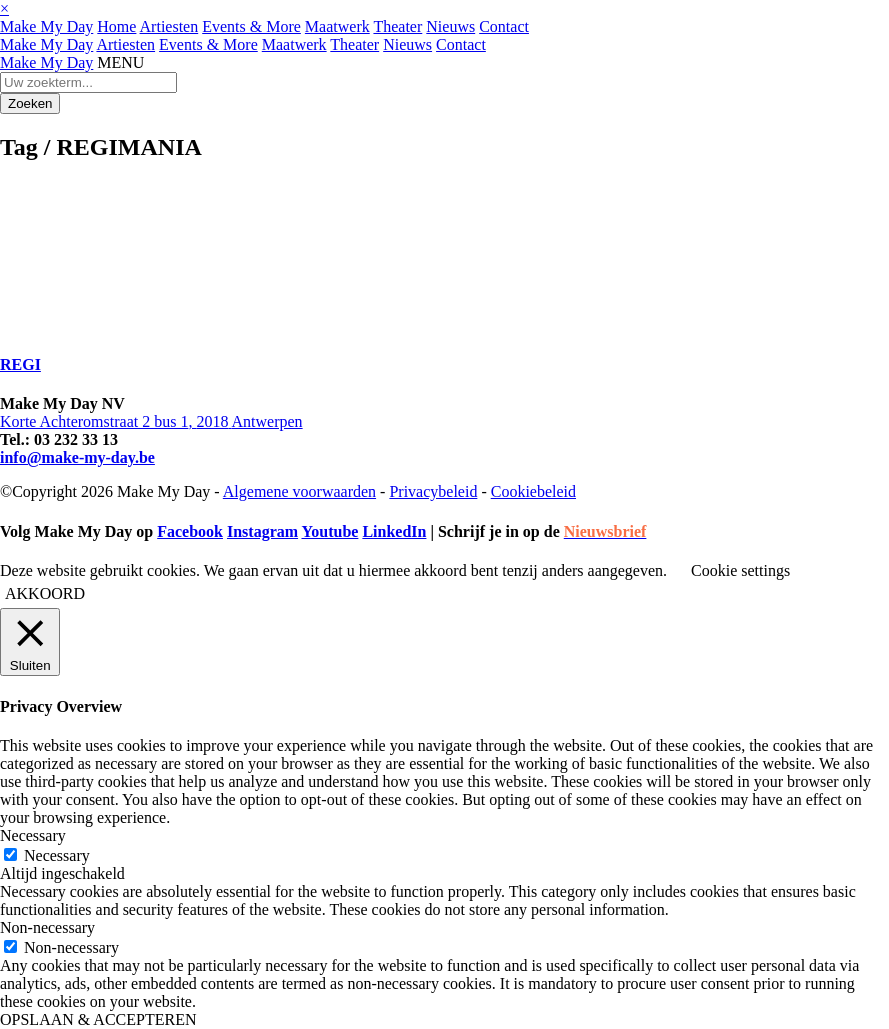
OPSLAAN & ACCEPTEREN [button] (98, 1019)
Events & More (251, 26)
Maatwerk (337, 26)
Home (116, 26)
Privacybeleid (433, 491)
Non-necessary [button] (47, 927)
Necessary (57, 855)
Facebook (190, 531)
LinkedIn (394, 531)
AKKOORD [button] (45, 593)
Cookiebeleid (533, 491)
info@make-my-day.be (77, 457)
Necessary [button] (33, 835)
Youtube (329, 531)
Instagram (262, 531)
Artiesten (169, 26)
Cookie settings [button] (740, 570)
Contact (504, 26)
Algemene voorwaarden (299, 491)
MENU (120, 62)
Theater (397, 26)
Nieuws (450, 26)
